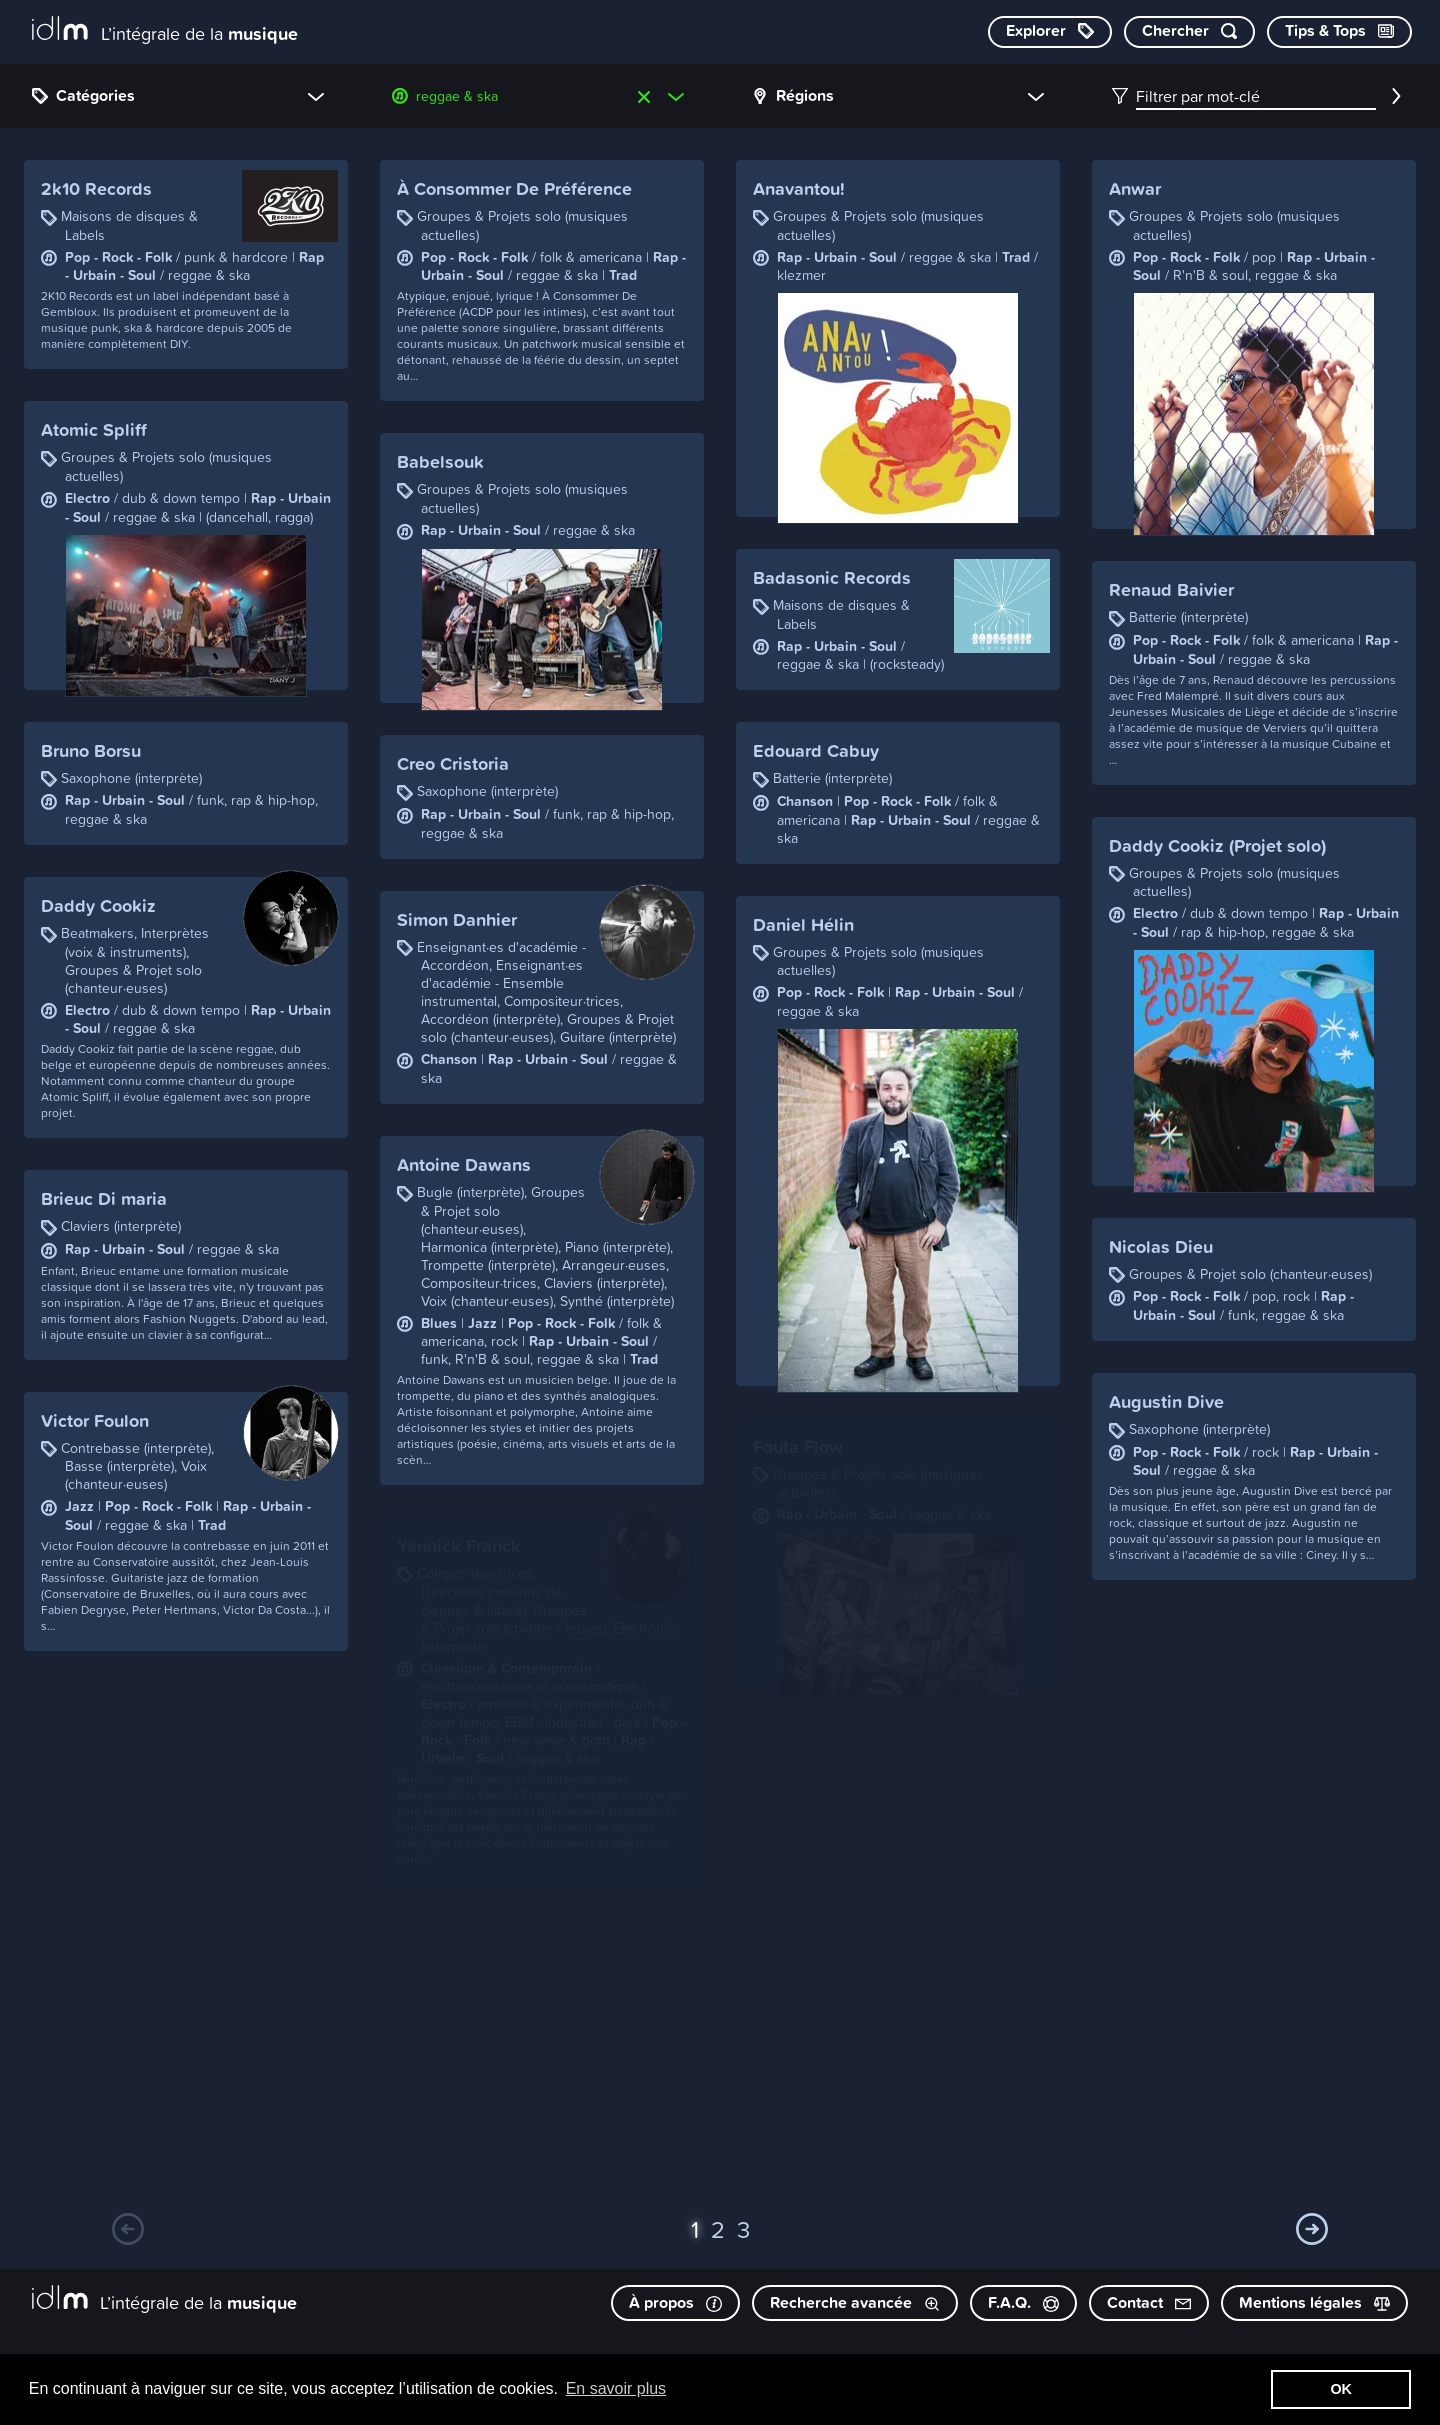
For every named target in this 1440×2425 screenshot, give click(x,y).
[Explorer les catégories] (1050, 32)
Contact (1149, 2302)
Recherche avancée (855, 2302)
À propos (675, 2302)
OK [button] (1341, 2389)
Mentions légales (1314, 2302)
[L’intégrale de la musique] (165, 30)
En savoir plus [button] (616, 2388)
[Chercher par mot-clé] (1189, 32)
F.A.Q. (1023, 2302)
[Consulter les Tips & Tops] (1339, 32)
